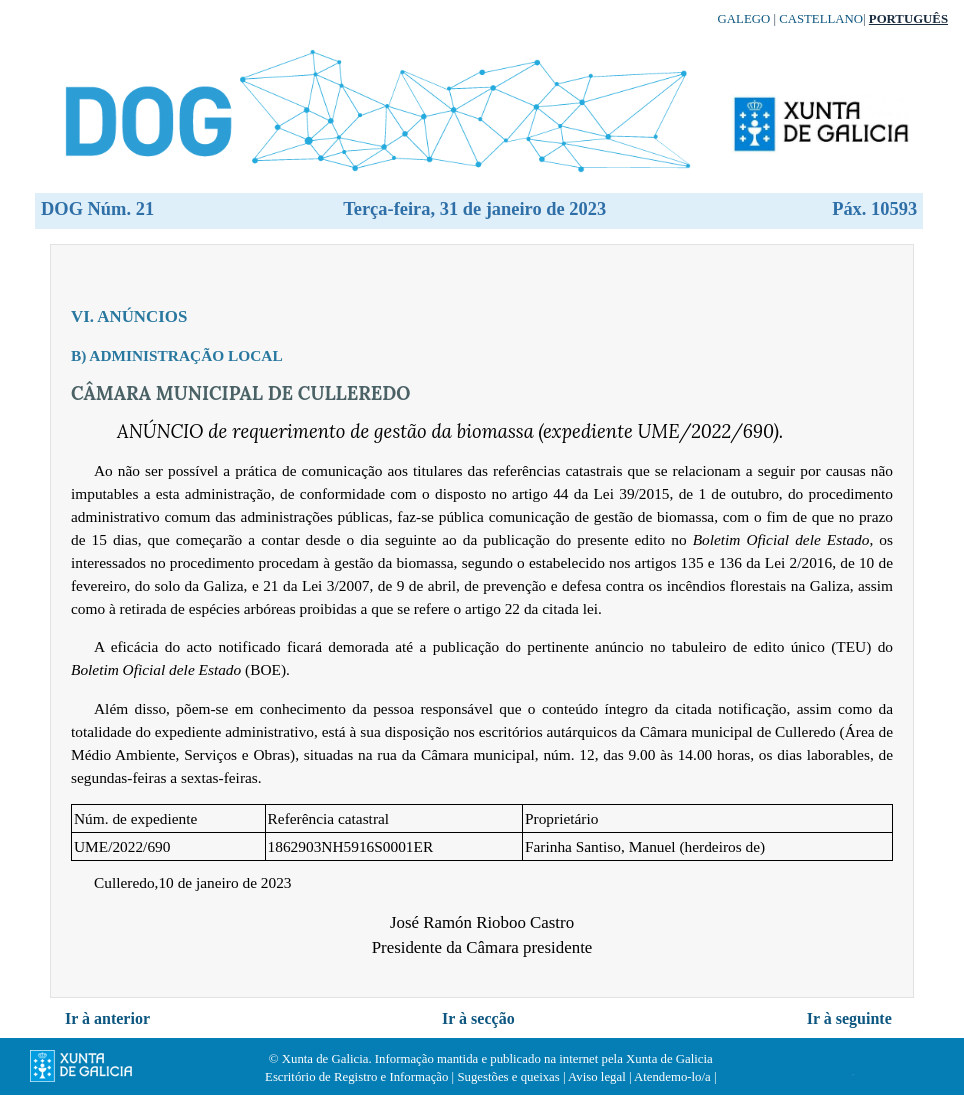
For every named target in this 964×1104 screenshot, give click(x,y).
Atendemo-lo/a (672, 1077)
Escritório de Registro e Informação (356, 1077)
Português (908, 19)
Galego (744, 19)
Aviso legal (597, 1077)
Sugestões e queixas (508, 1077)
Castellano (821, 19)
